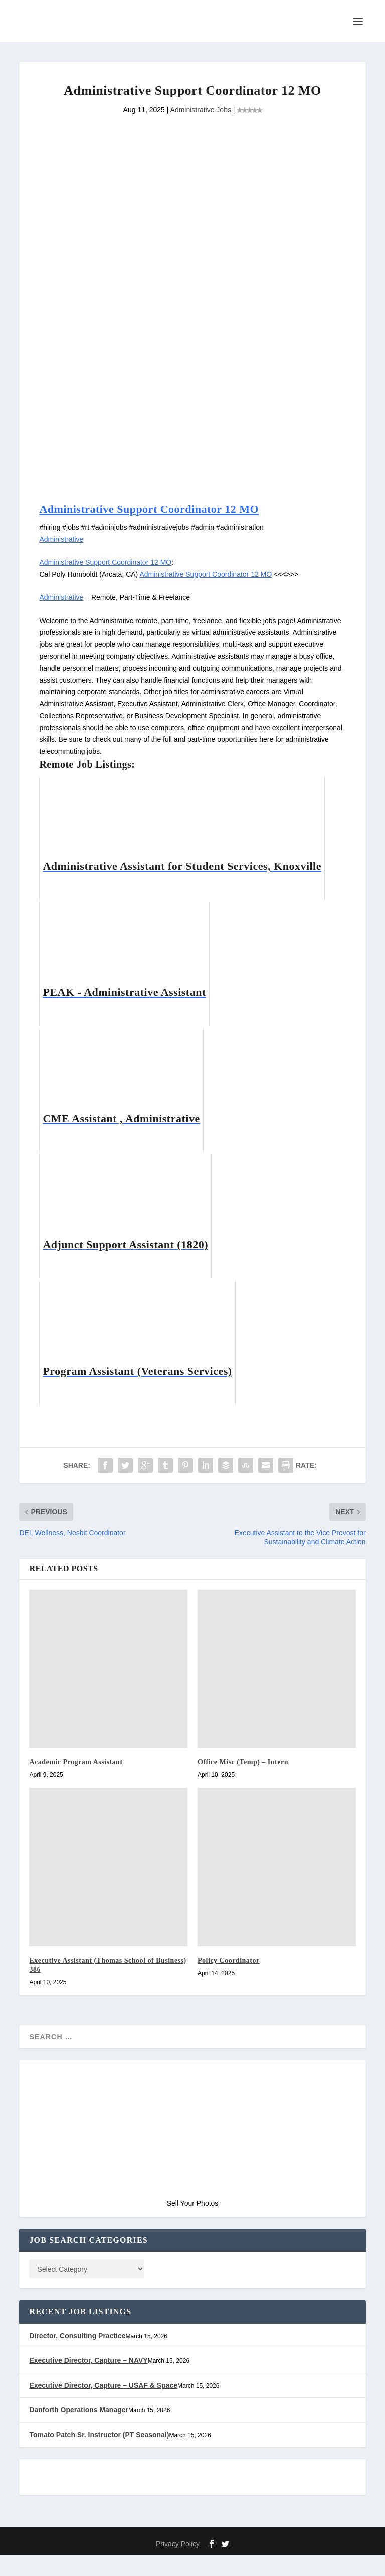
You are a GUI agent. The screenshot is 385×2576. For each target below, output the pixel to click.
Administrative (63, 557)
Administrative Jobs (201, 127)
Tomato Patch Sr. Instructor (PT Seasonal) (99, 2455)
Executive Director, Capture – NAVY (88, 2382)
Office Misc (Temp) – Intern (248, 1781)
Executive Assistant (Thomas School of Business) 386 (100, 1983)
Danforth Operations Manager (80, 2431)
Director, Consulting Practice (77, 2357)
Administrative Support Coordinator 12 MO (162, 527)
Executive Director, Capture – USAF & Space (102, 2406)
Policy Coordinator (232, 1979)
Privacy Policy (178, 2565)
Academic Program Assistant (82, 1781)
